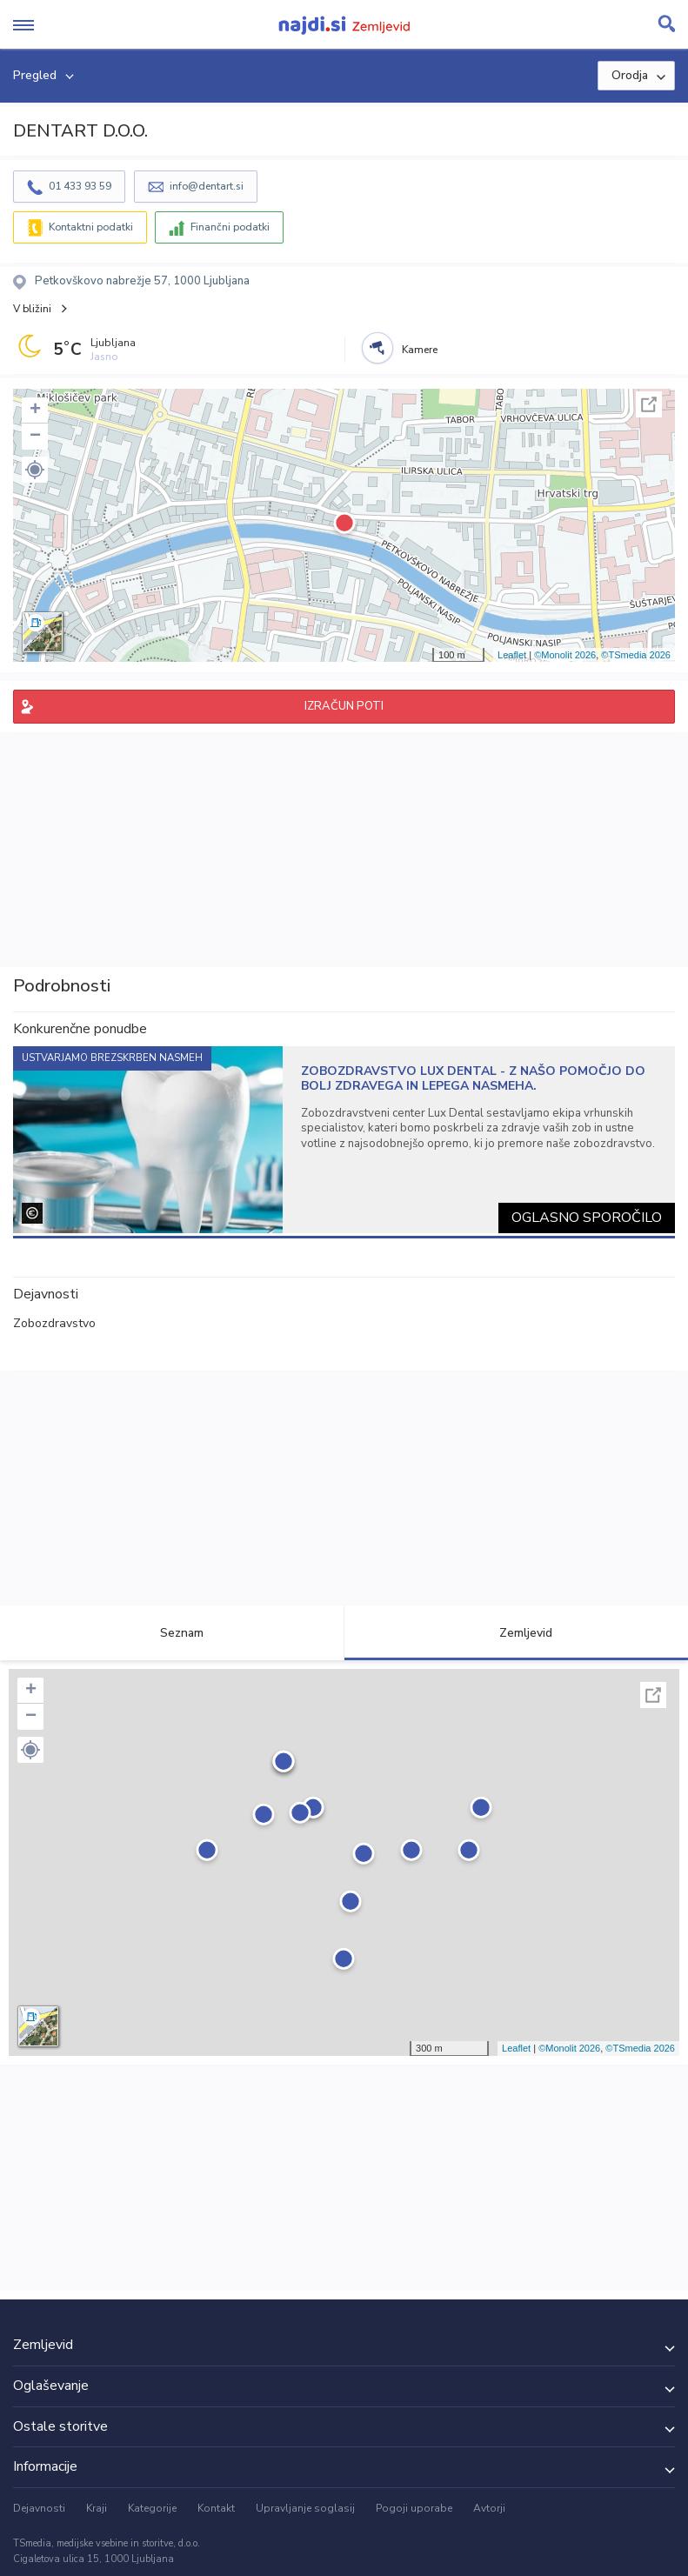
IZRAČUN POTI (344, 706)
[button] (35, 470)
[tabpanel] (344, 1139)
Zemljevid (515, 1633)
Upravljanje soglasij (305, 2508)
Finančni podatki (230, 227)
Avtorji (489, 2508)
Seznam (172, 1633)
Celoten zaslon (649, 404)
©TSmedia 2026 (636, 655)
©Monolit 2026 (565, 655)
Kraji (96, 2508)
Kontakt (216, 2508)
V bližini (32, 309)
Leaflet (512, 655)
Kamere (420, 350)
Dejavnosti (39, 2508)
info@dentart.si (207, 186)
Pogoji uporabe (414, 2508)
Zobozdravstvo (54, 1323)
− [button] (35, 437)
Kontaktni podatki (91, 227)
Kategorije (152, 2508)
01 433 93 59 (80, 186)
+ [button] (35, 410)
